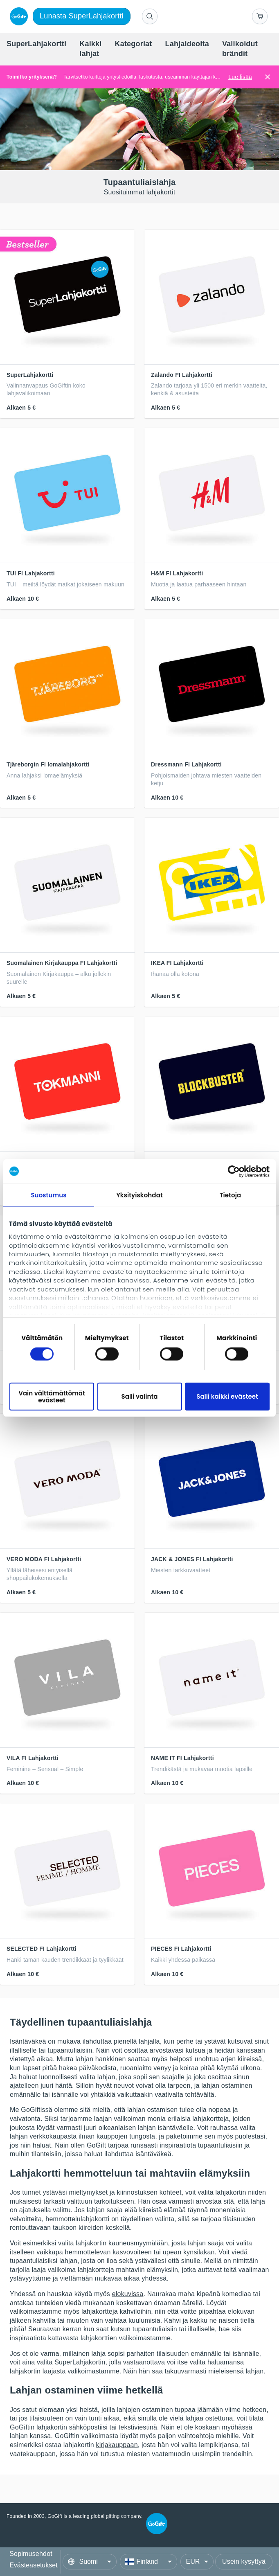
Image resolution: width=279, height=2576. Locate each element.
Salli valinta (140, 1396)
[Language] (89, 2561)
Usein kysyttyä (244, 2561)
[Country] (148, 2561)
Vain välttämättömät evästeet (51, 1396)
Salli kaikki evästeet (227, 1396)
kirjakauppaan (117, 2444)
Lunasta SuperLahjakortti (82, 16)
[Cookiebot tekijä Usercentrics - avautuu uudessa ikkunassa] (234, 1171)
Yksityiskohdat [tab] (139, 1194)
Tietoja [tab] (230, 1194)
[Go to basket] (260, 16)
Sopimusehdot (30, 2554)
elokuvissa (128, 2293)
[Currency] (197, 2561)
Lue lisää (240, 77)
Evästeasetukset (33, 2565)
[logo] (17, 16)
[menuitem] (36, 44)
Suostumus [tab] (48, 1194)
